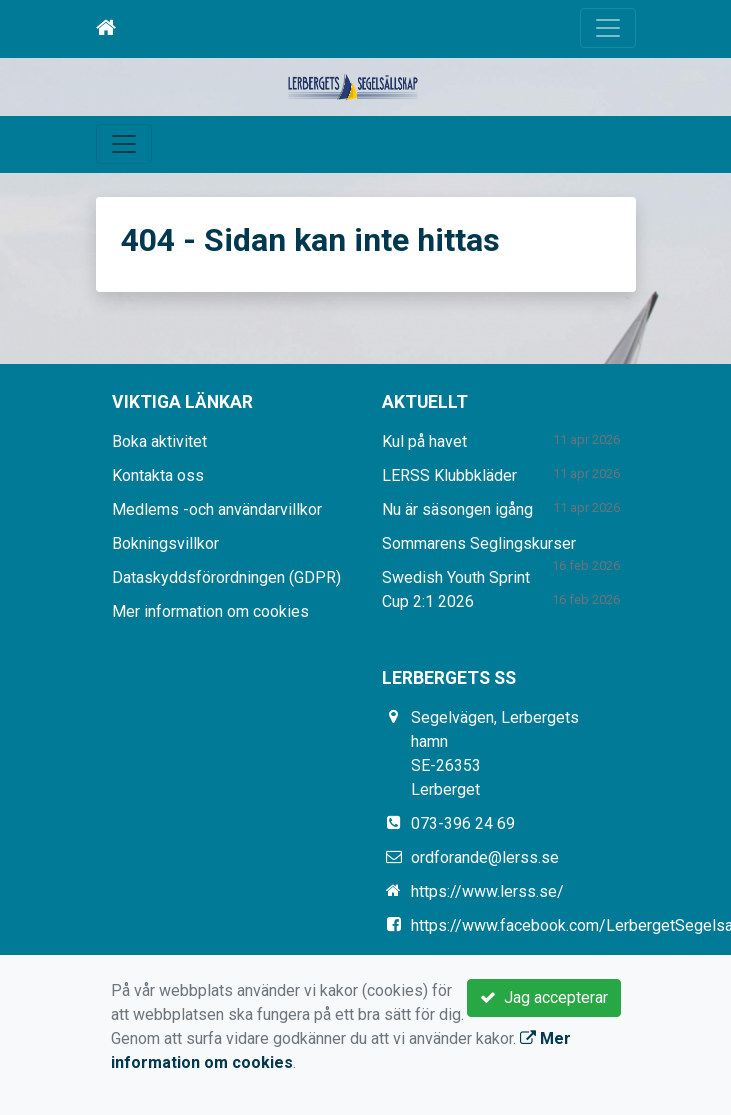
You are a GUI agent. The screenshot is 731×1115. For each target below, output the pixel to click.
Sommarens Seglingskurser (479, 543)
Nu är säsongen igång (457, 509)
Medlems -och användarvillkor (217, 509)
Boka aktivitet (159, 441)
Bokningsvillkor (165, 543)
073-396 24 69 (463, 823)
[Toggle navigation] (608, 28)
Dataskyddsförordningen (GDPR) (226, 577)
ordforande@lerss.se (485, 857)
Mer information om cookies (210, 611)
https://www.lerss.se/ (487, 891)
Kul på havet (424, 441)
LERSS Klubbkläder (449, 475)
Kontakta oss (158, 475)
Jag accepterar (544, 997)
